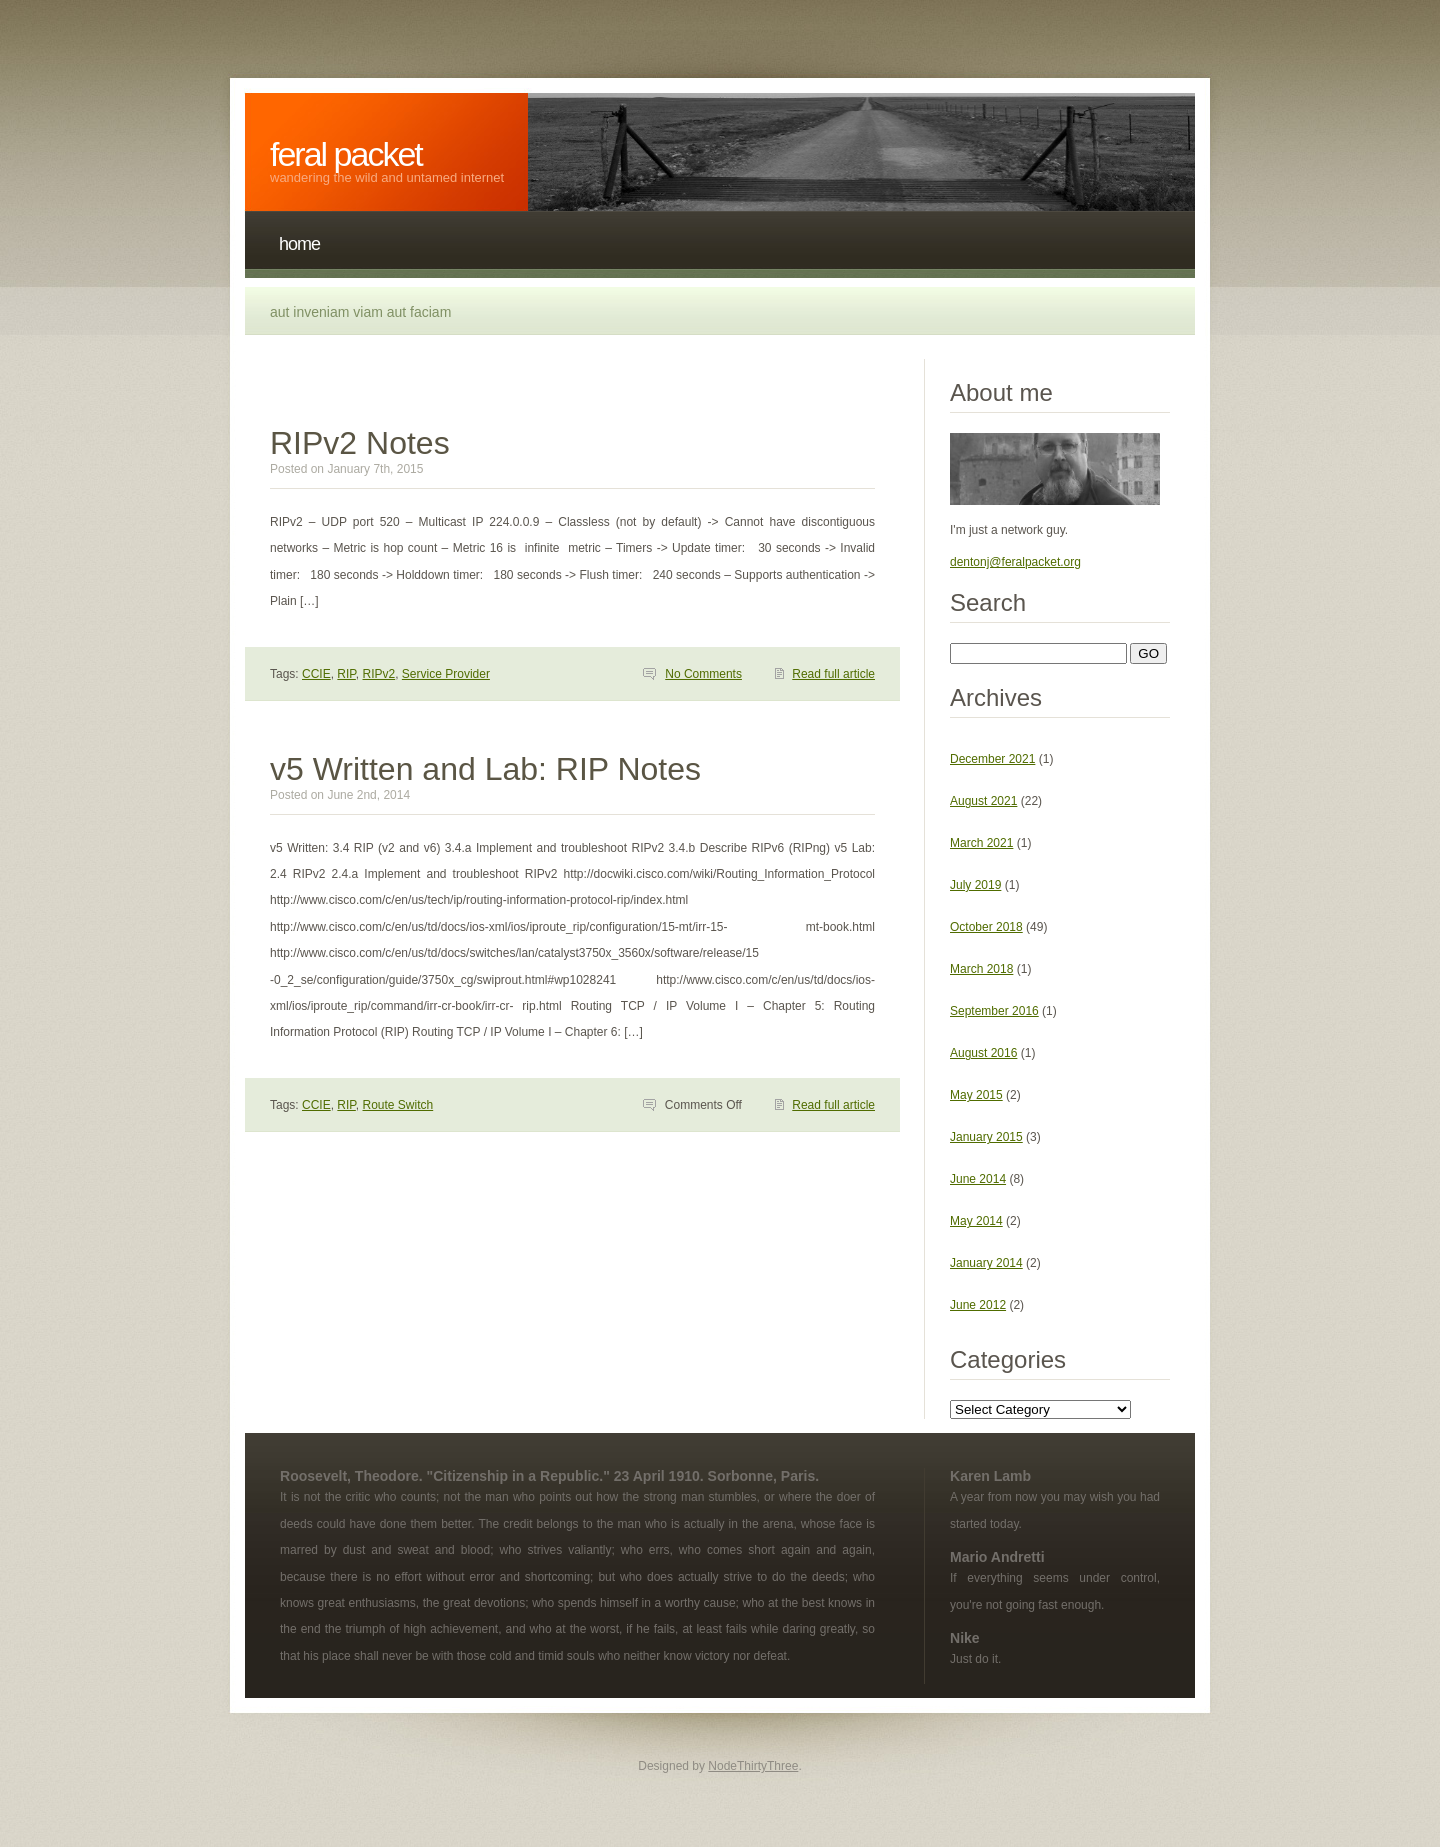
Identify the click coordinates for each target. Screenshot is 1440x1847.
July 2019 (975, 885)
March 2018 (981, 969)
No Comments (703, 674)
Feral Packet (346, 154)
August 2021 (983, 801)
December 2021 (992, 759)
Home (299, 244)
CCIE (316, 674)
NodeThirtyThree (753, 1766)
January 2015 (986, 1137)
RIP (346, 674)
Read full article (833, 674)
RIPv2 (379, 674)
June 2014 (978, 1179)
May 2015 (976, 1095)
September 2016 (994, 1011)
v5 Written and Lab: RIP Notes (485, 769)
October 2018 (986, 927)
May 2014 (976, 1221)
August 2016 (983, 1053)
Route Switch (398, 1105)
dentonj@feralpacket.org (1015, 562)
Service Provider (446, 674)
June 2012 (978, 1305)
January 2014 (986, 1263)
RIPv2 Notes (360, 443)
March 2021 (981, 843)
